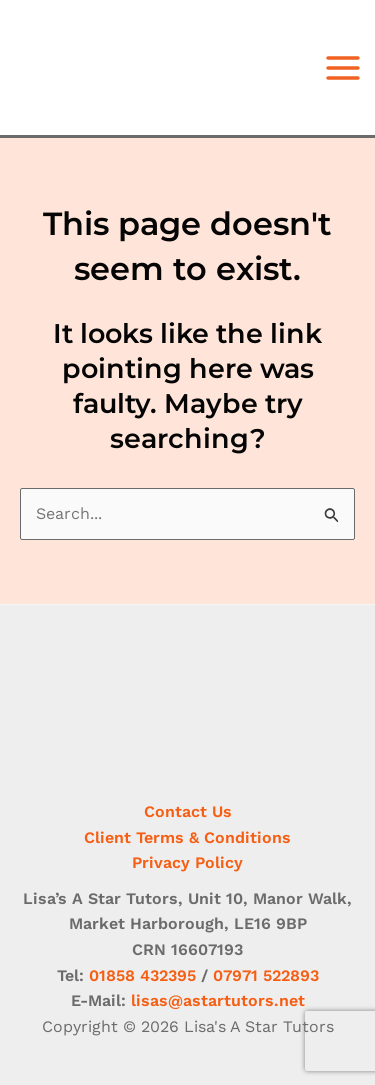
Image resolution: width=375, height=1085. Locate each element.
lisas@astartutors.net (218, 1000)
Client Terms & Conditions (187, 837)
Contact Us (188, 811)
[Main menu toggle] (343, 68)
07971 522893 (266, 975)
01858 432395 (142, 975)
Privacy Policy (187, 862)
